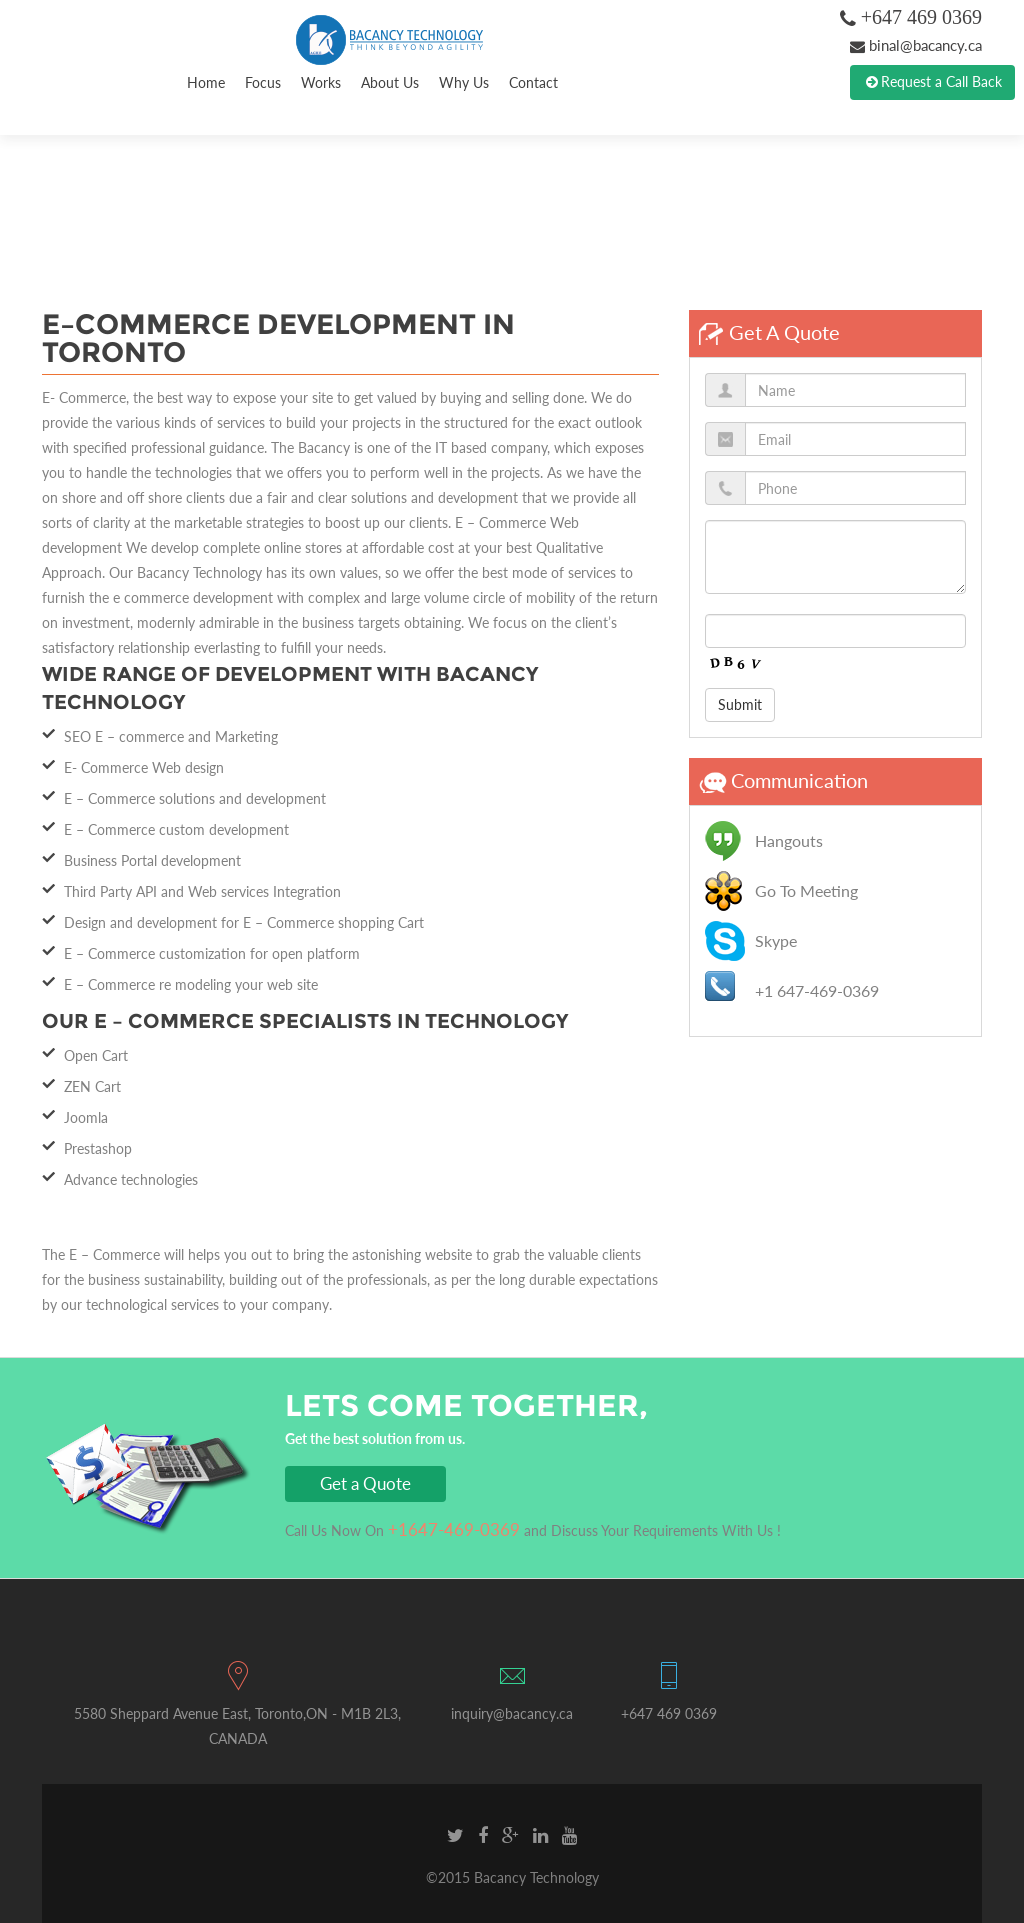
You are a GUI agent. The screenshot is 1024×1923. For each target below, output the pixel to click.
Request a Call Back (932, 82)
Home (206, 82)
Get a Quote (365, 1483)
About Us (390, 82)
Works (321, 82)
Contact (533, 82)
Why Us (464, 82)
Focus (263, 82)
